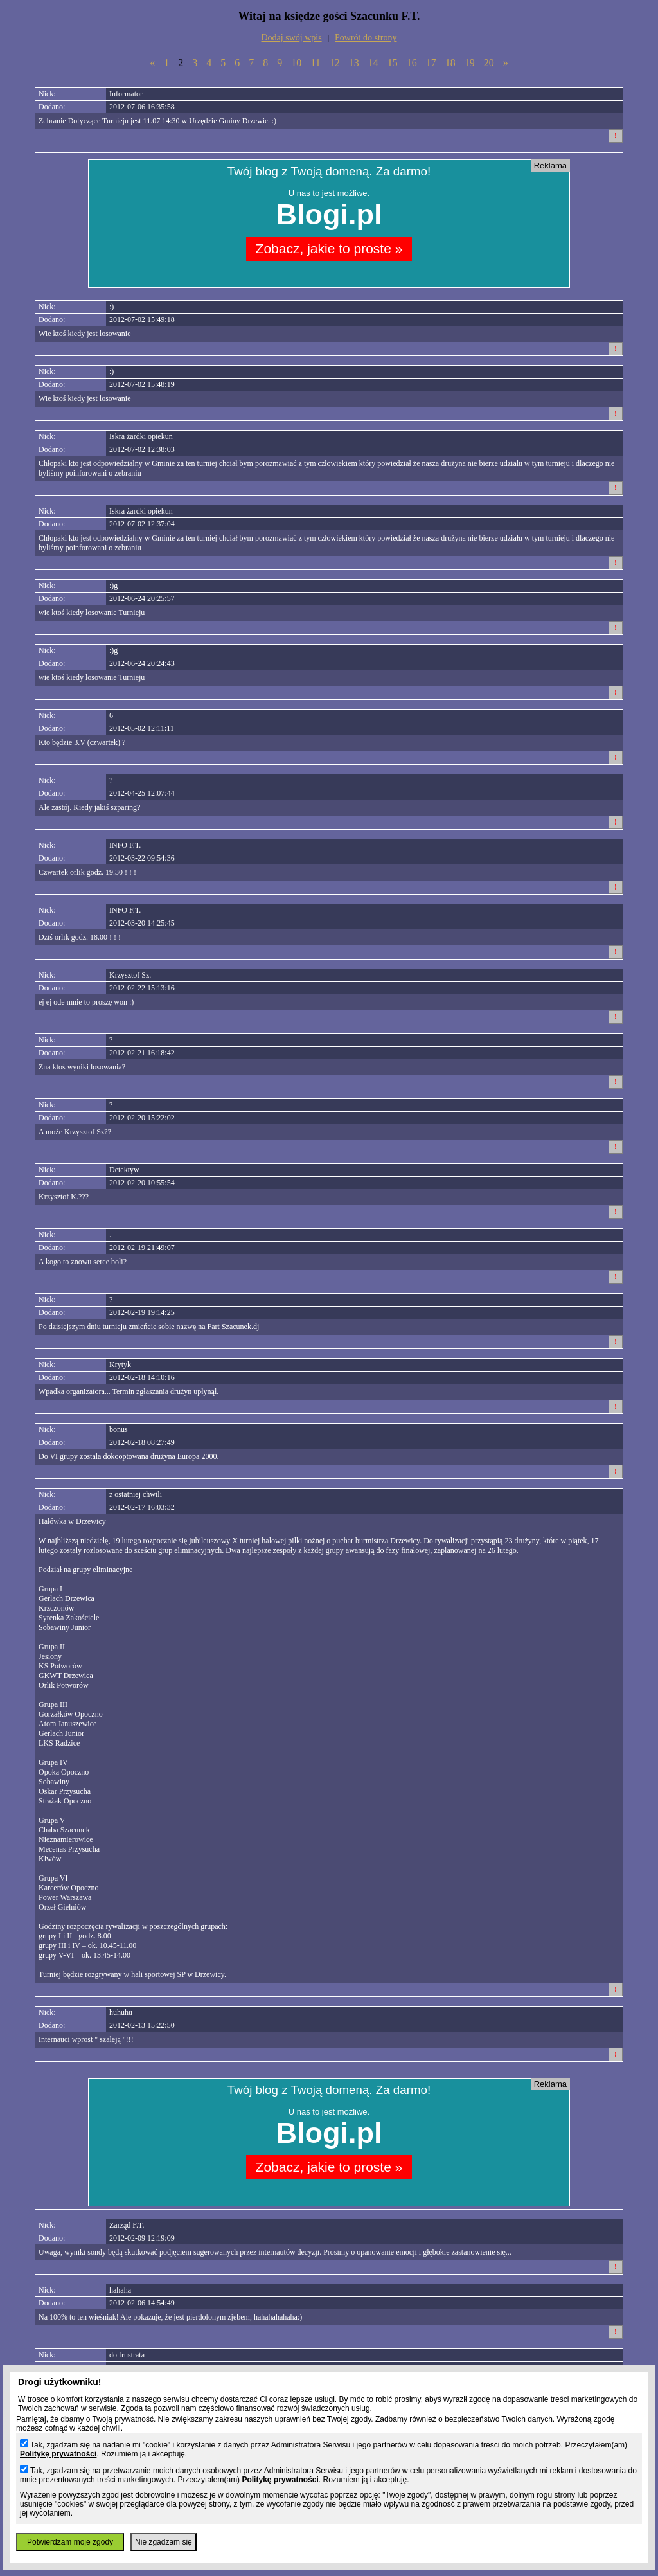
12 (335, 62)
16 (412, 62)
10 (296, 62)
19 (470, 62)
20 (489, 62)
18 (450, 62)
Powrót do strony (365, 37)
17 (431, 62)
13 (354, 62)
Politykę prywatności (58, 2453)
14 (373, 62)
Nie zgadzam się (163, 2541)
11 (315, 62)
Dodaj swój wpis (292, 37)
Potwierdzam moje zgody (70, 2541)
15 (392, 62)
